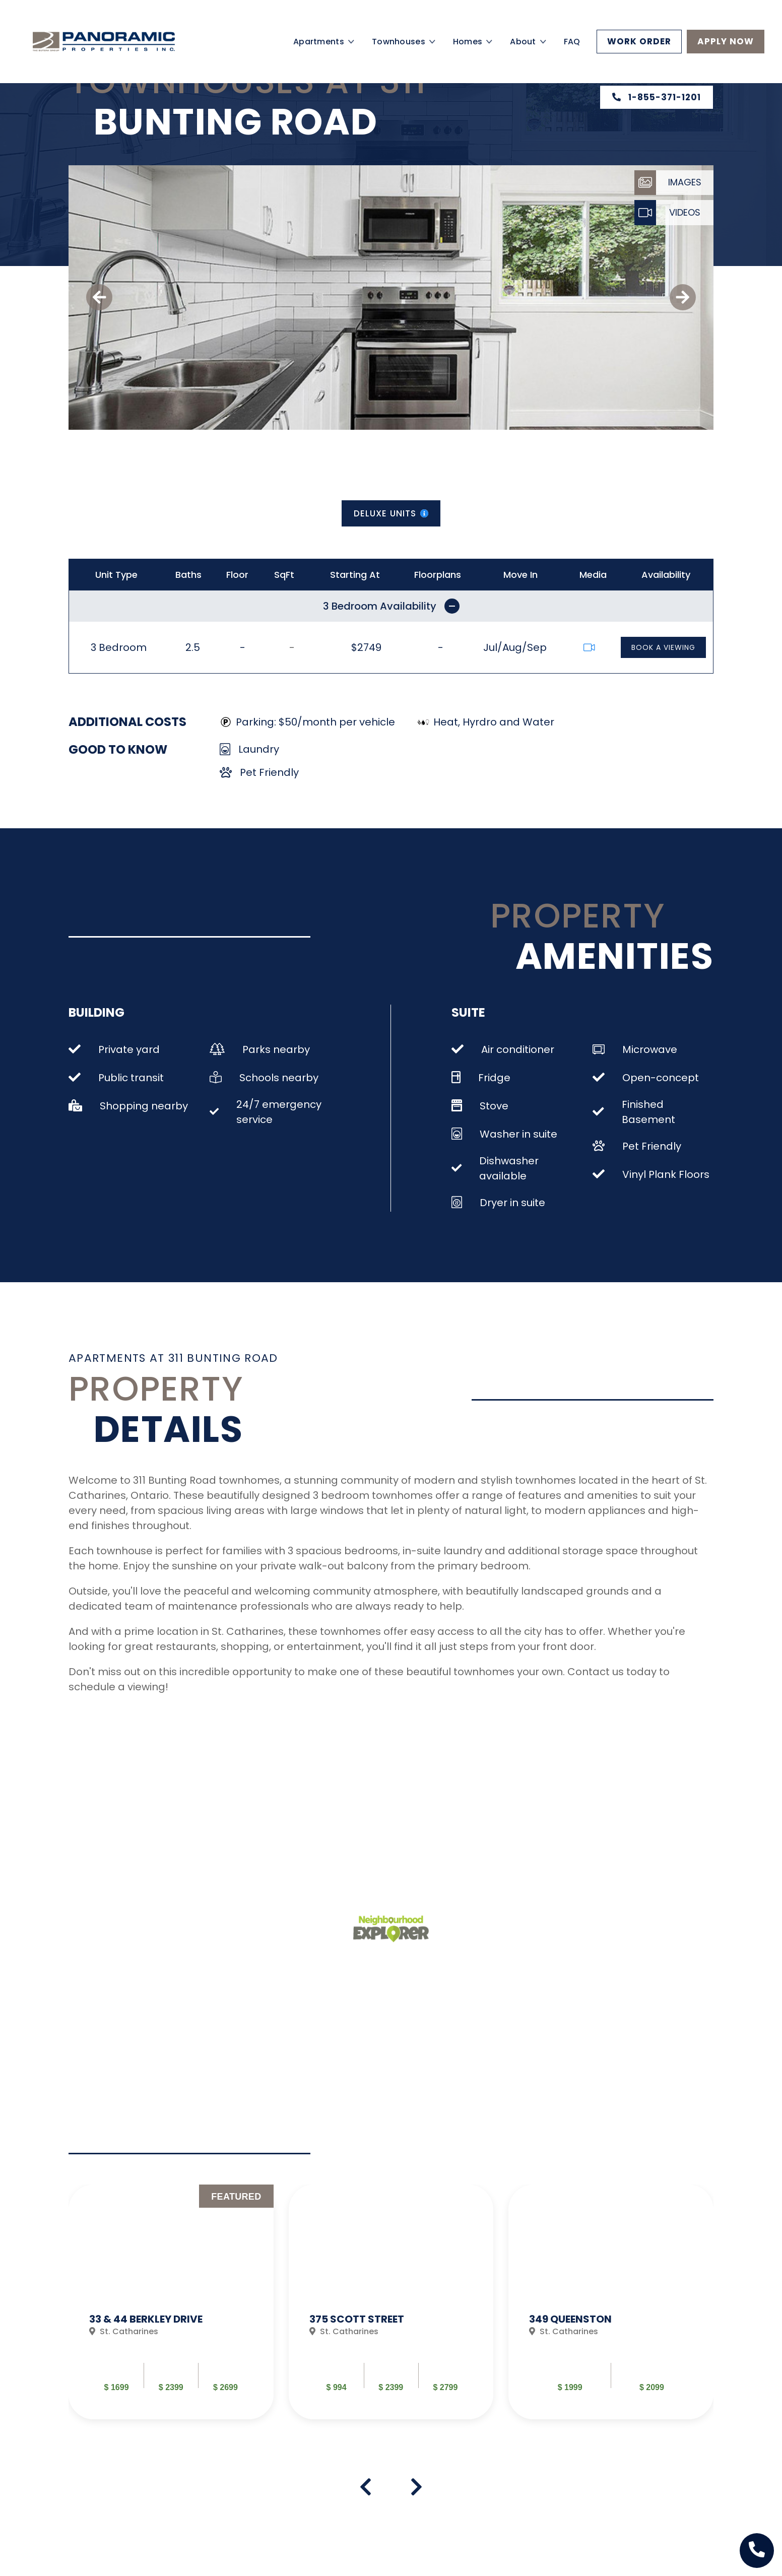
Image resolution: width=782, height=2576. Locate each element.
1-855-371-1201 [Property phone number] (656, 97)
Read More (463, 2315)
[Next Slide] (707, 2346)
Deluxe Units (391, 513)
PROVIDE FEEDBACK (496, 2351)
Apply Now (725, 41)
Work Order (639, 41)
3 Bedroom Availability (391, 606)
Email (644, 2538)
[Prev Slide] (670, 2346)
